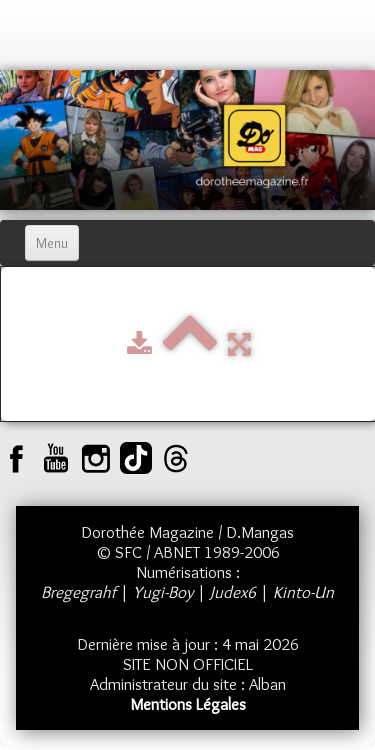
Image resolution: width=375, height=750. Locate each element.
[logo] (35, 40)
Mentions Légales (188, 704)
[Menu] (52, 243)
